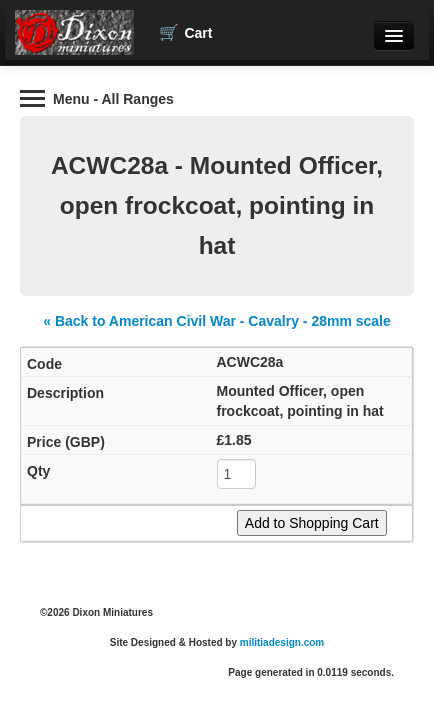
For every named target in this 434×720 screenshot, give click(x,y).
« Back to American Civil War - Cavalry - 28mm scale (217, 321)
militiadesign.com (282, 642)
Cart (185, 33)
